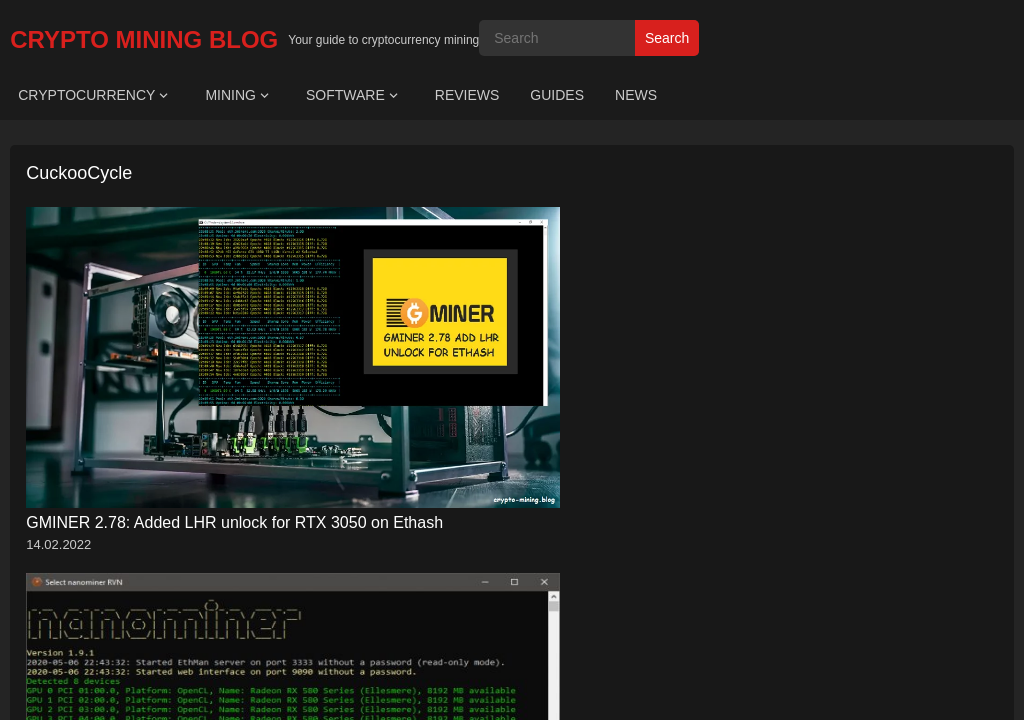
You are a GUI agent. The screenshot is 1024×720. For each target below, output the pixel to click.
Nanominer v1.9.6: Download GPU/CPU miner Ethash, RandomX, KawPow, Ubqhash (380, 372)
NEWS (636, 95)
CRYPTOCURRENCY (86, 95)
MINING (230, 95)
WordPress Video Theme (565, 498)
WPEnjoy (675, 498)
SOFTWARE (345, 95)
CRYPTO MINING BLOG (144, 39)
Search (667, 38)
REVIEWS (467, 95)
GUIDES (557, 95)
